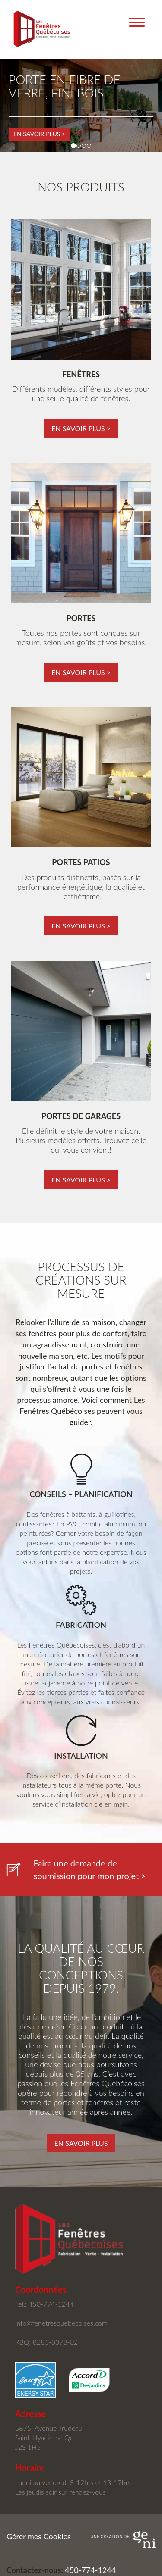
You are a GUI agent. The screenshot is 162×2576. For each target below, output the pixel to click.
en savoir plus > (81, 428)
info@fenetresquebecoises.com (61, 2323)
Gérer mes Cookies (38, 2536)
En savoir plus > (39, 134)
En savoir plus (81, 2143)
